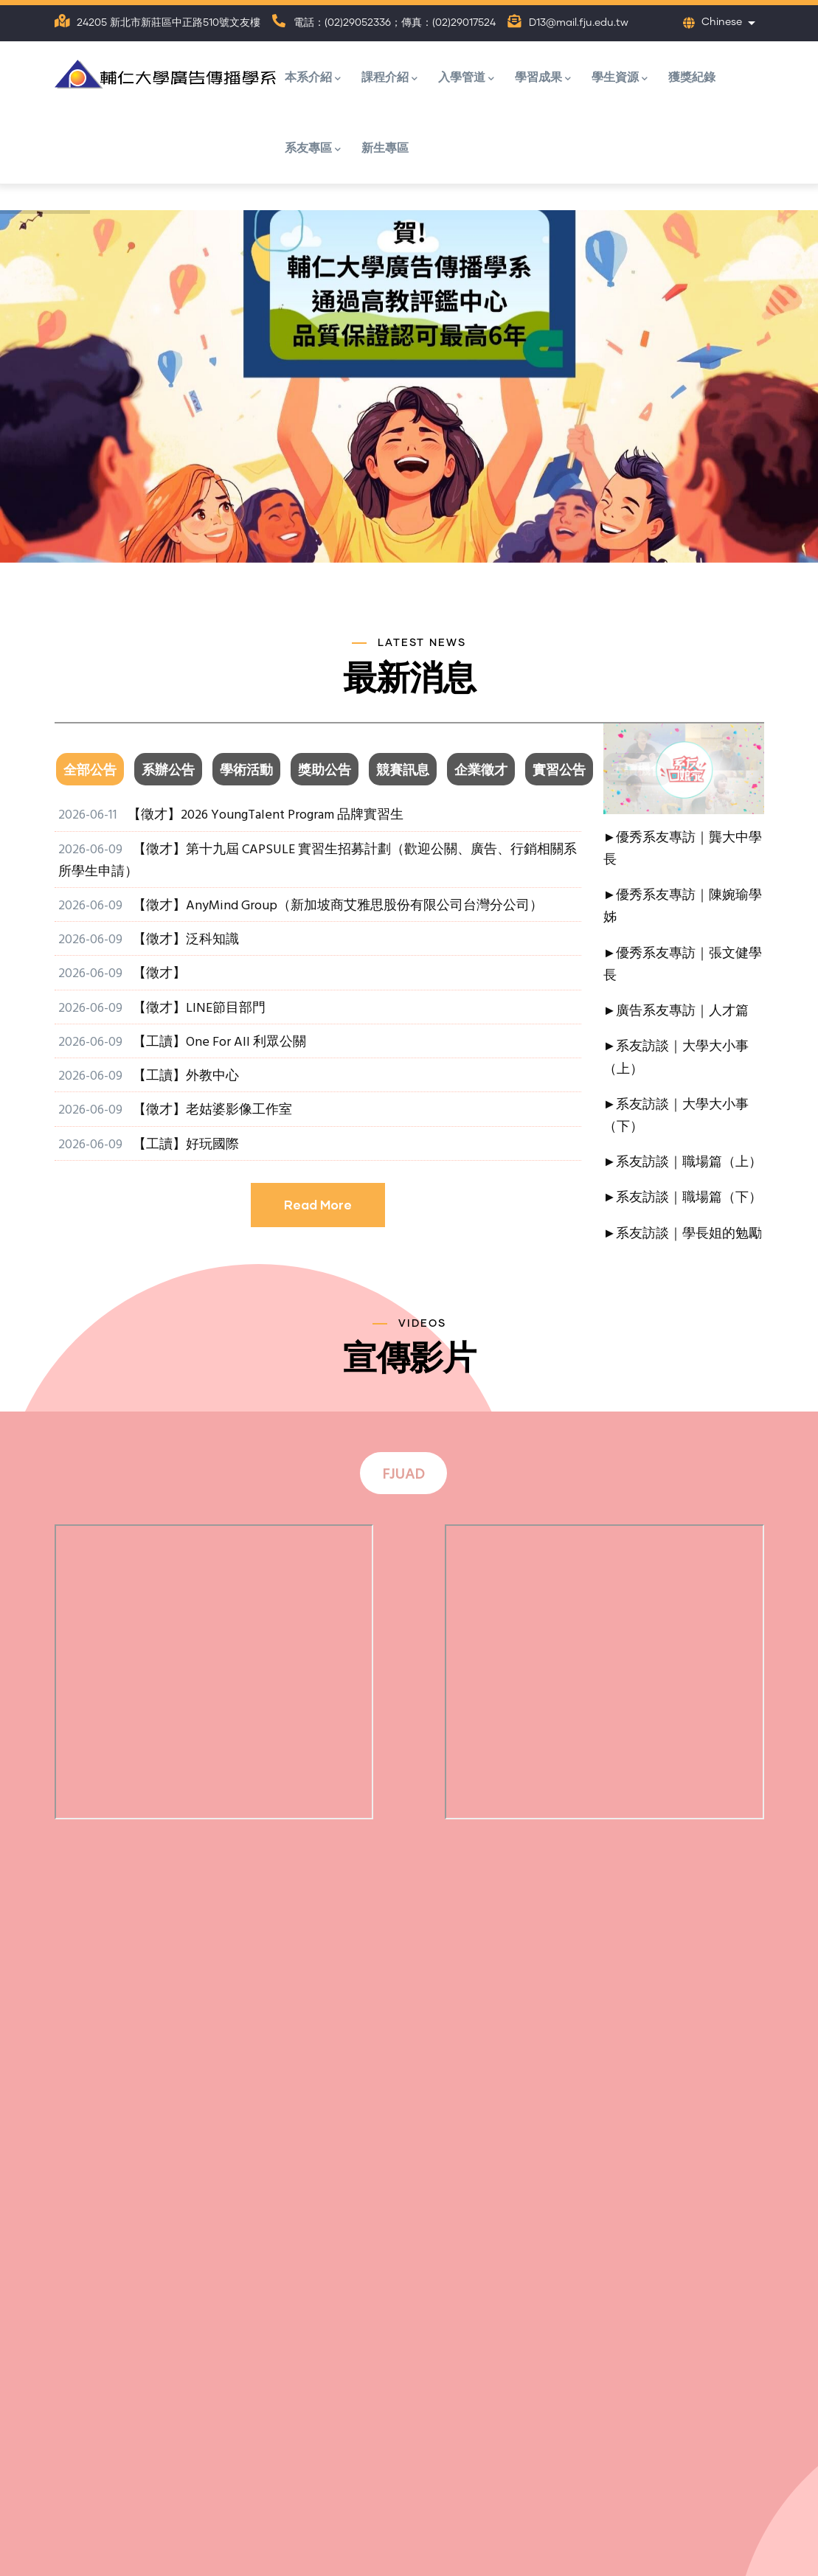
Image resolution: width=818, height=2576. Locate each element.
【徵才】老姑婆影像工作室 (212, 1110)
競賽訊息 (402, 771)
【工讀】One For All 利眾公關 (219, 1042)
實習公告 (559, 771)
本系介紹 (313, 77)
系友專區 (313, 148)
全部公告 (90, 771)
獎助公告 (324, 771)
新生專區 (385, 147)
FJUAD (403, 1475)
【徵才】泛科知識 (186, 940)
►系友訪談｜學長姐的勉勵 (683, 1234)
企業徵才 (480, 771)
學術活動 (246, 771)
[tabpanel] (318, 1030)
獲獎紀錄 (691, 76)
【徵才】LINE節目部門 (199, 1008)
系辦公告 (168, 771)
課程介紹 (389, 77)
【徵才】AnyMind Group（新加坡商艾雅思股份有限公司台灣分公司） (338, 906)
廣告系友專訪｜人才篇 (682, 1011)
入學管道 (466, 77)
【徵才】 (159, 974)
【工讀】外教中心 (186, 1076)
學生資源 (620, 77)
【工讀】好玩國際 (186, 1145)
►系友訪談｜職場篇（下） (683, 1198)
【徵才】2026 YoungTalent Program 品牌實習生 (265, 815)
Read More (318, 1204)
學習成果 (543, 77)
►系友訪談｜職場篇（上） (683, 1162)
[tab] (94, 771)
